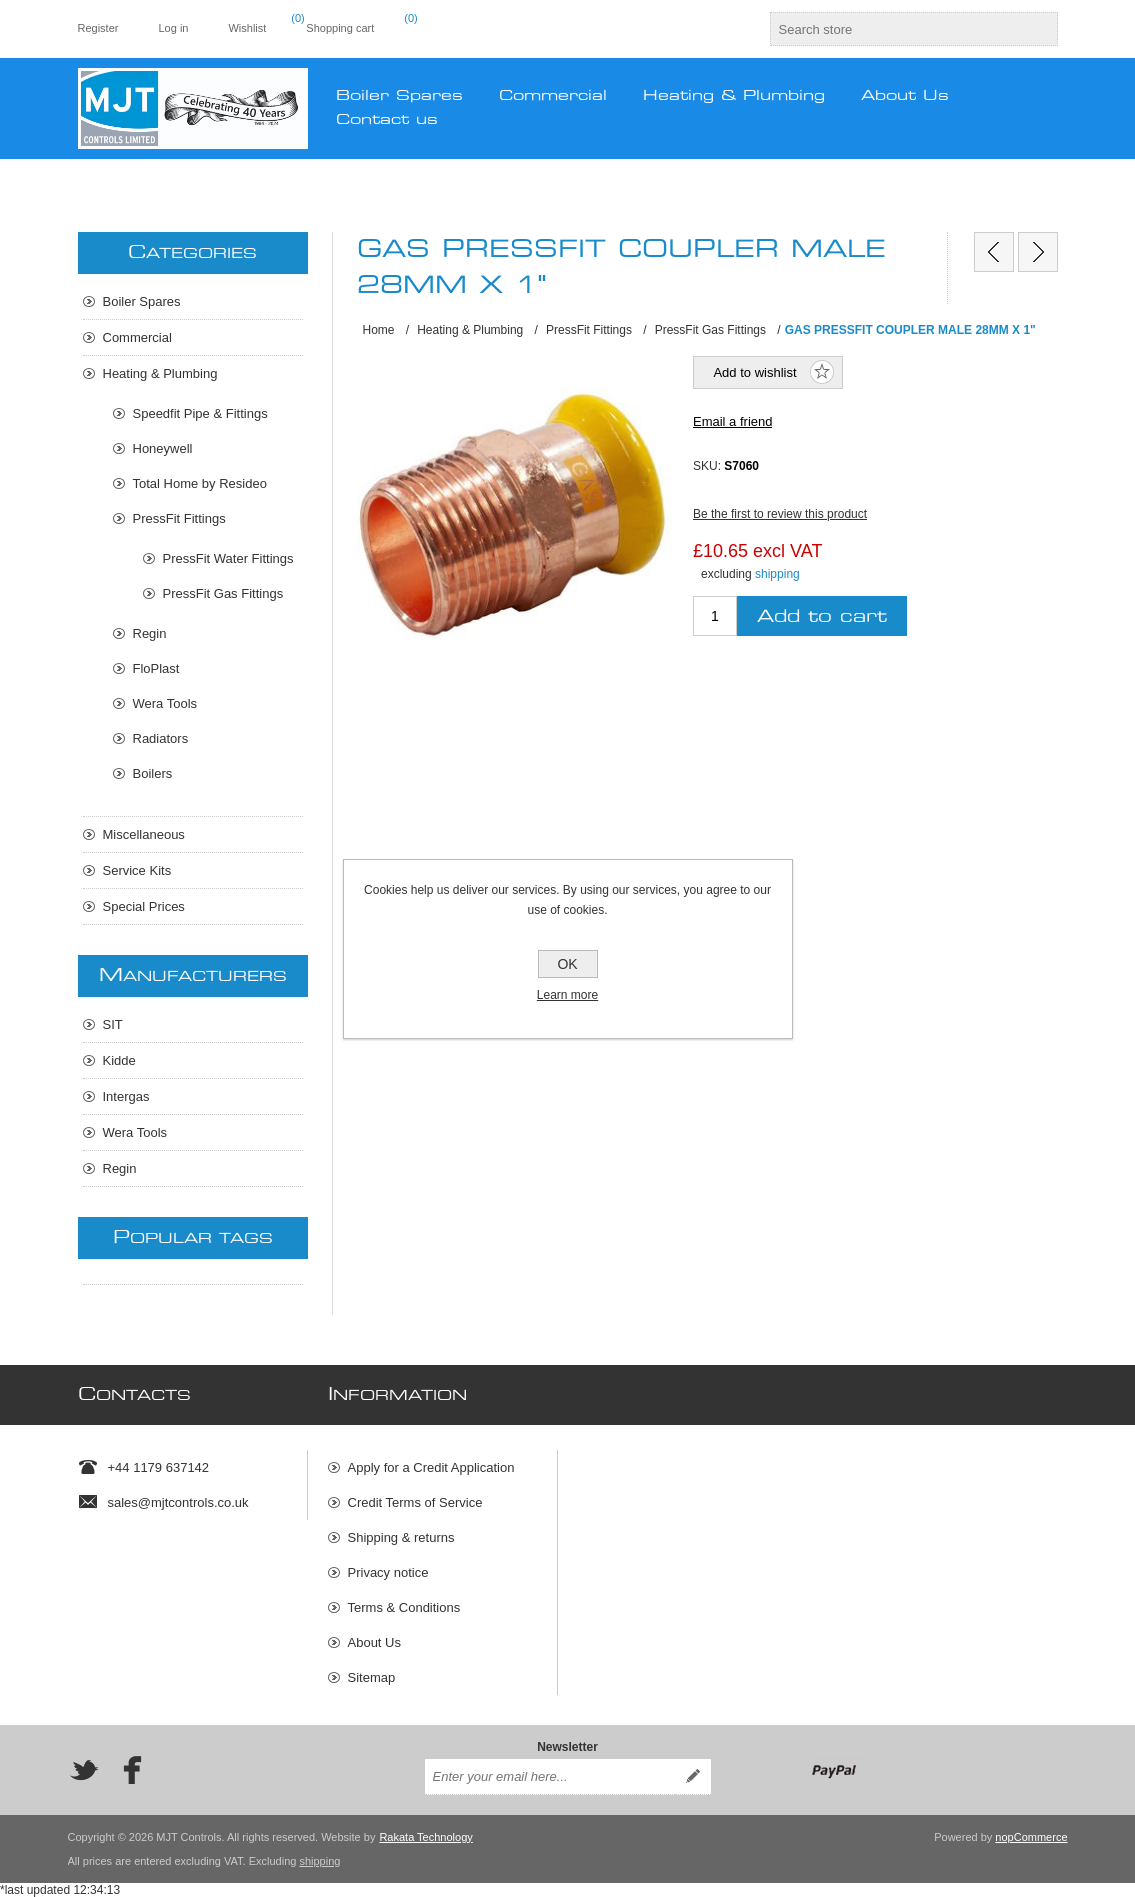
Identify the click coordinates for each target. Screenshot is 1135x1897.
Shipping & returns (401, 1537)
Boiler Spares (142, 301)
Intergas (126, 1096)
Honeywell (163, 448)
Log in (173, 28)
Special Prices (144, 906)
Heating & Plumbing (160, 373)
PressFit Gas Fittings (223, 593)
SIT (113, 1024)
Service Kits (137, 870)
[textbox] (896, 29)
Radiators (161, 738)
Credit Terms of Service (415, 1502)
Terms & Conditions (404, 1607)
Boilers (153, 773)
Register (98, 28)
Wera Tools (165, 703)
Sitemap (372, 1677)
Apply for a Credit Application (431, 1467)
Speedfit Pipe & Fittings (200, 413)
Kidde (119, 1060)
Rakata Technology (425, 1837)
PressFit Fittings (179, 518)
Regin (150, 633)
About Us (374, 1642)
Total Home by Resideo (200, 483)
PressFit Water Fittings (228, 558)
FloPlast (156, 668)
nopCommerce (1031, 1837)
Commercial (137, 337)
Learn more (567, 995)
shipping (777, 574)
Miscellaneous (144, 834)
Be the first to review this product (780, 514)
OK (567, 964)
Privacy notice (388, 1572)
